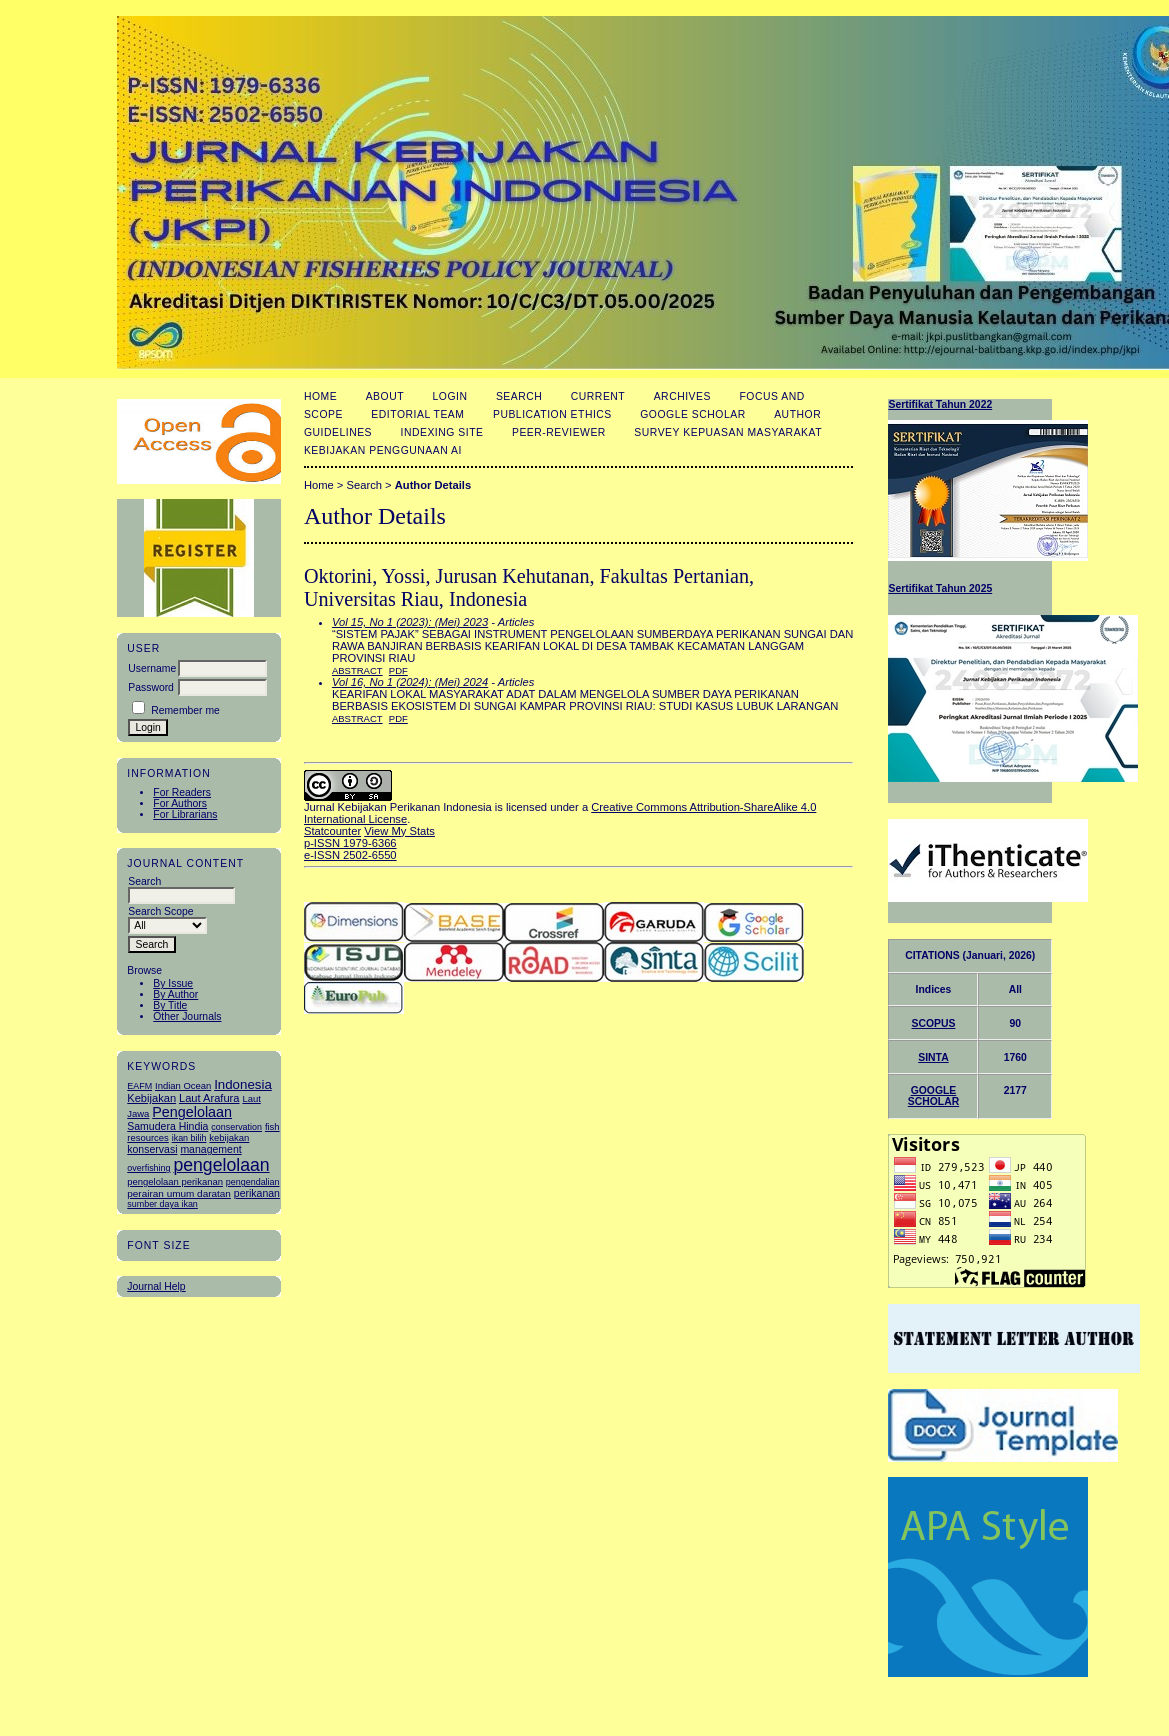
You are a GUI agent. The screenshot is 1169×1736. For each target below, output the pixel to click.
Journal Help (156, 1286)
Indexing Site (442, 432)
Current (598, 396)
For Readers (182, 792)
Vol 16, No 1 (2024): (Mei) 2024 (410, 682)
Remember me (185, 710)
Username (152, 668)
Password (151, 687)
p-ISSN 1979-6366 (350, 843)
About (385, 396)
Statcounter (332, 831)
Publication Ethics (552, 414)
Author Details (433, 485)
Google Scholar (692, 414)
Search (519, 396)
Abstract (357, 670)
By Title (170, 1005)
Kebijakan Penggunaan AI (383, 450)
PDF (398, 670)
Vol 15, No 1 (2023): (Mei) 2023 (410, 622)
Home (320, 396)
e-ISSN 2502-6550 (350, 855)
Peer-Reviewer (559, 432)
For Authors (180, 803)
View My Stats (399, 831)
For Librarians (185, 814)
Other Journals (187, 1016)
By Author (175, 994)
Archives (682, 396)
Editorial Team (417, 414)
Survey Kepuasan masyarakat (728, 432)
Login (450, 396)
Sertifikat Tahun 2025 (940, 588)
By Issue (173, 983)
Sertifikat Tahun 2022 (940, 404)
